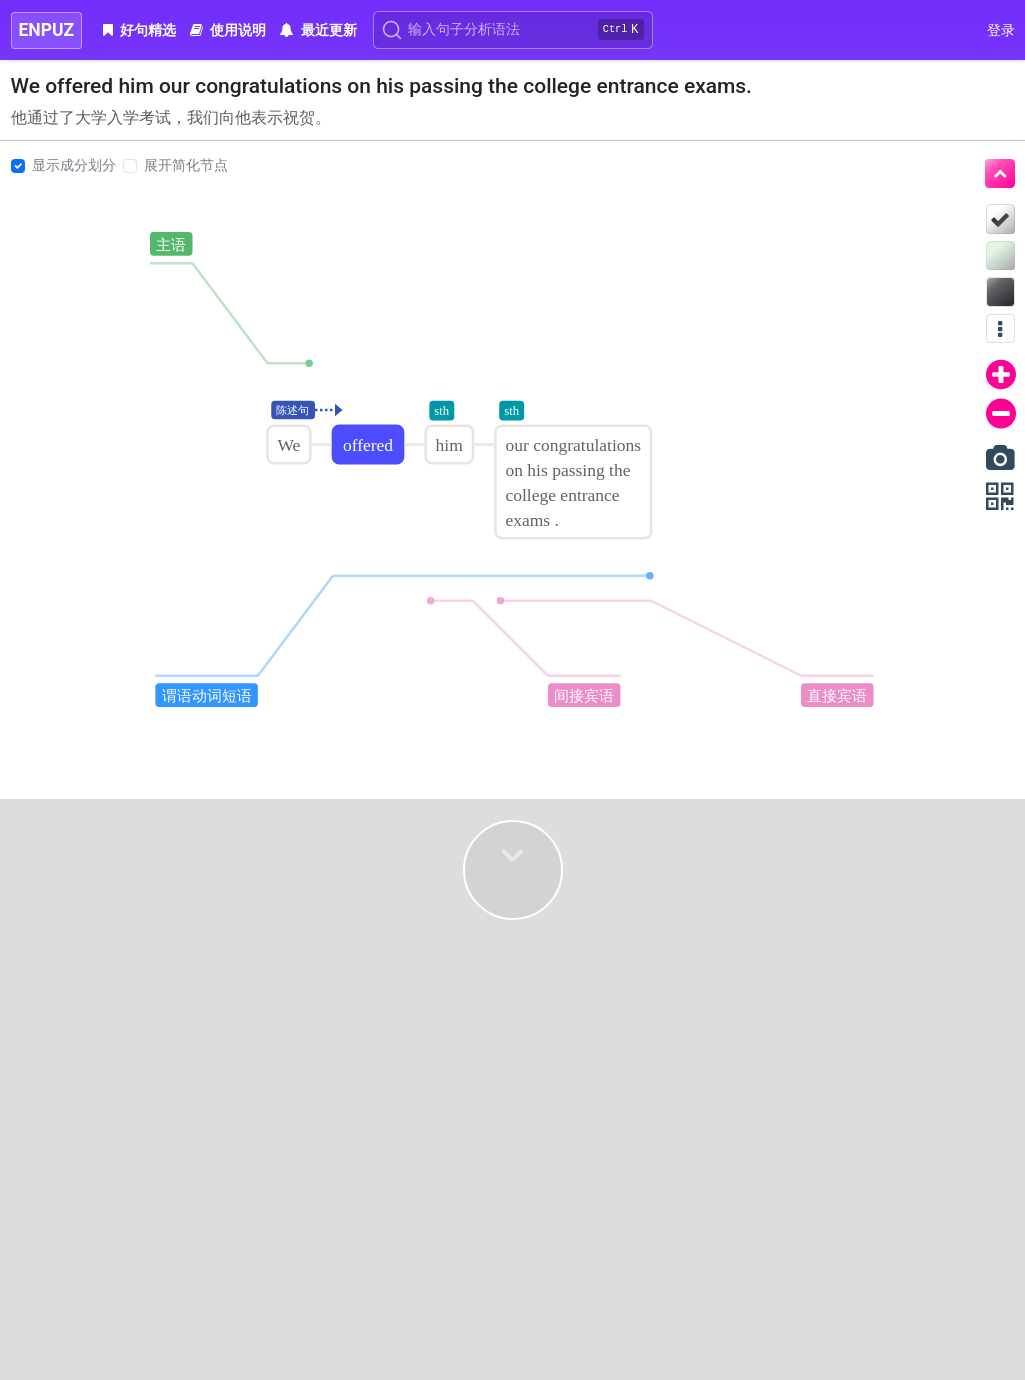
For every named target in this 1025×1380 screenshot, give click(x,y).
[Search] (513, 30)
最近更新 (318, 30)
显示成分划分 (74, 165)
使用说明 (228, 30)
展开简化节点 (186, 165)
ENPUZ (47, 30)
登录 (1001, 30)
